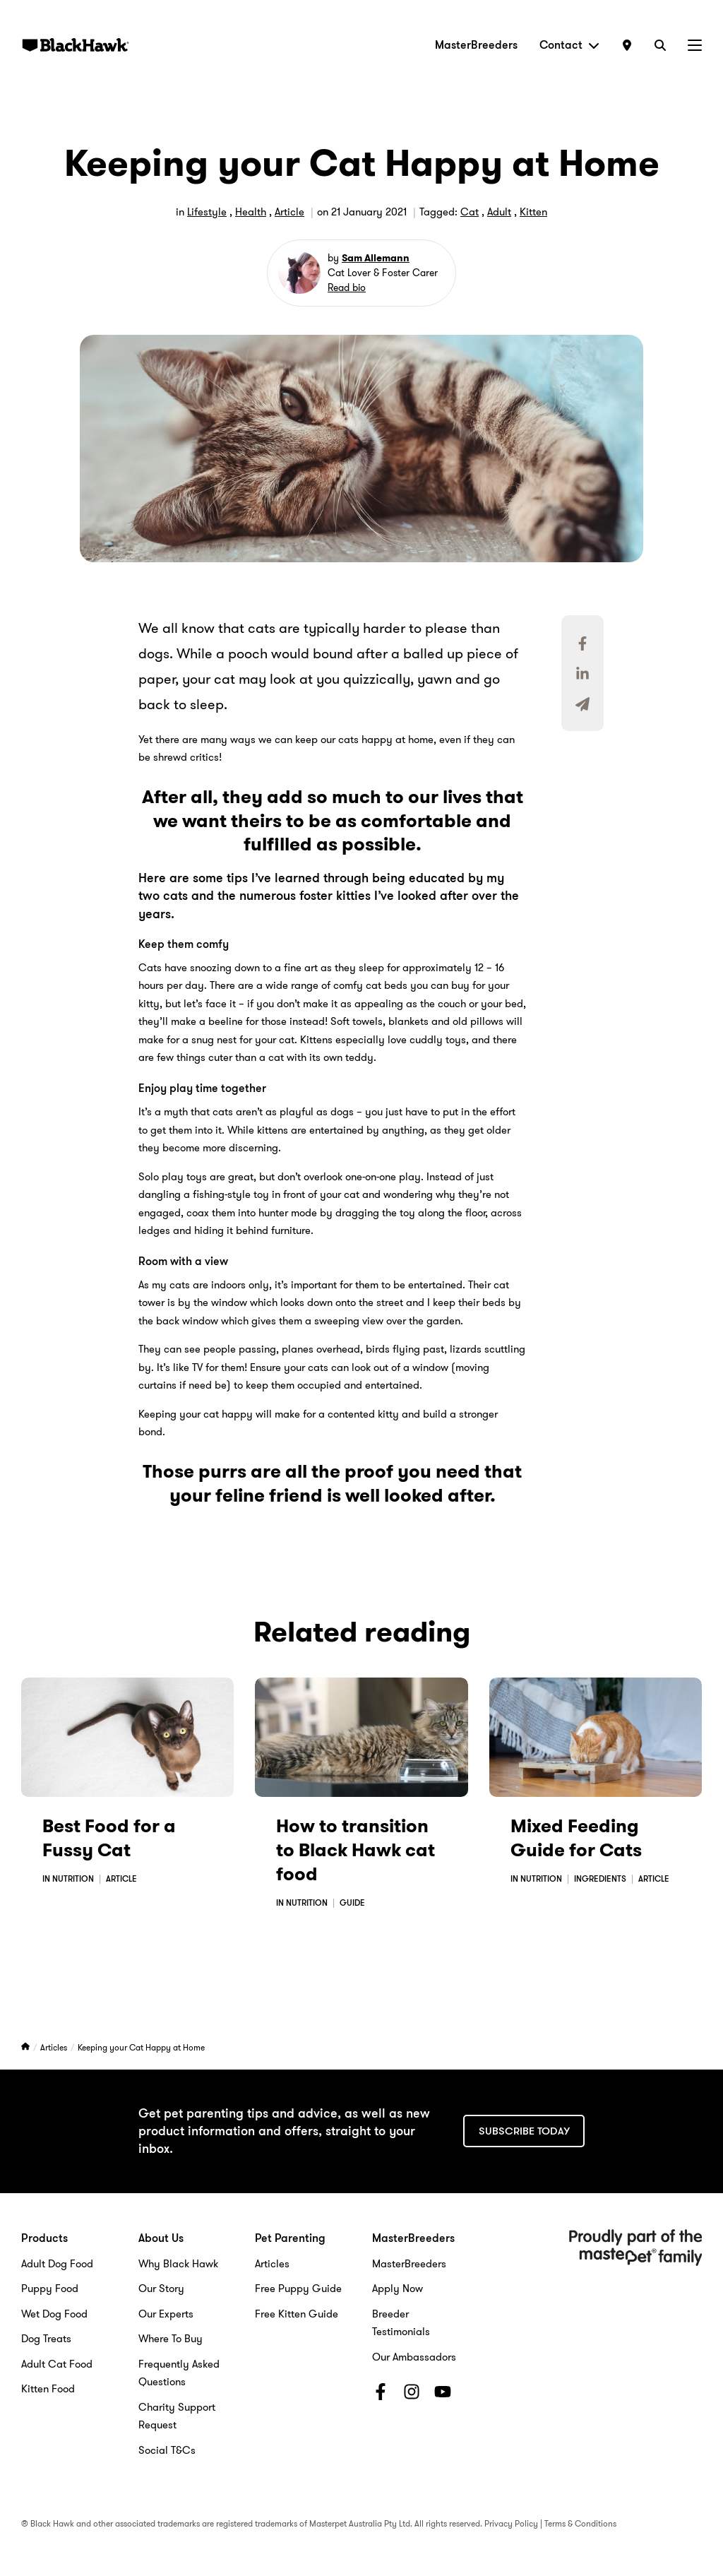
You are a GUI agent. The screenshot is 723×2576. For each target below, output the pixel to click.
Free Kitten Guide (296, 2314)
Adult (499, 212)
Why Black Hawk (178, 2264)
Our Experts (165, 2314)
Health (250, 212)
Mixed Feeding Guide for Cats (576, 1838)
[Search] (660, 44)
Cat (469, 212)
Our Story (161, 2288)
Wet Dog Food (54, 2314)
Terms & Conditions (580, 2523)
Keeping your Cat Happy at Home (141, 2047)
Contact (569, 45)
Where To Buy (170, 2338)
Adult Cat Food (56, 2364)
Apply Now (397, 2288)
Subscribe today (524, 2131)
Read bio (347, 287)
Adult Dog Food (57, 2264)
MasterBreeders (476, 45)
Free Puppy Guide (298, 2288)
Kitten (533, 212)
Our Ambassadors (414, 2357)
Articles (54, 2047)
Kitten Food (48, 2389)
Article (289, 212)
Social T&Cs (167, 2450)
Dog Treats (46, 2338)
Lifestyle (207, 212)
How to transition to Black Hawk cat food (355, 1850)
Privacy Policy (511, 2523)
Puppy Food (49, 2288)
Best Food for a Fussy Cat (109, 1838)
